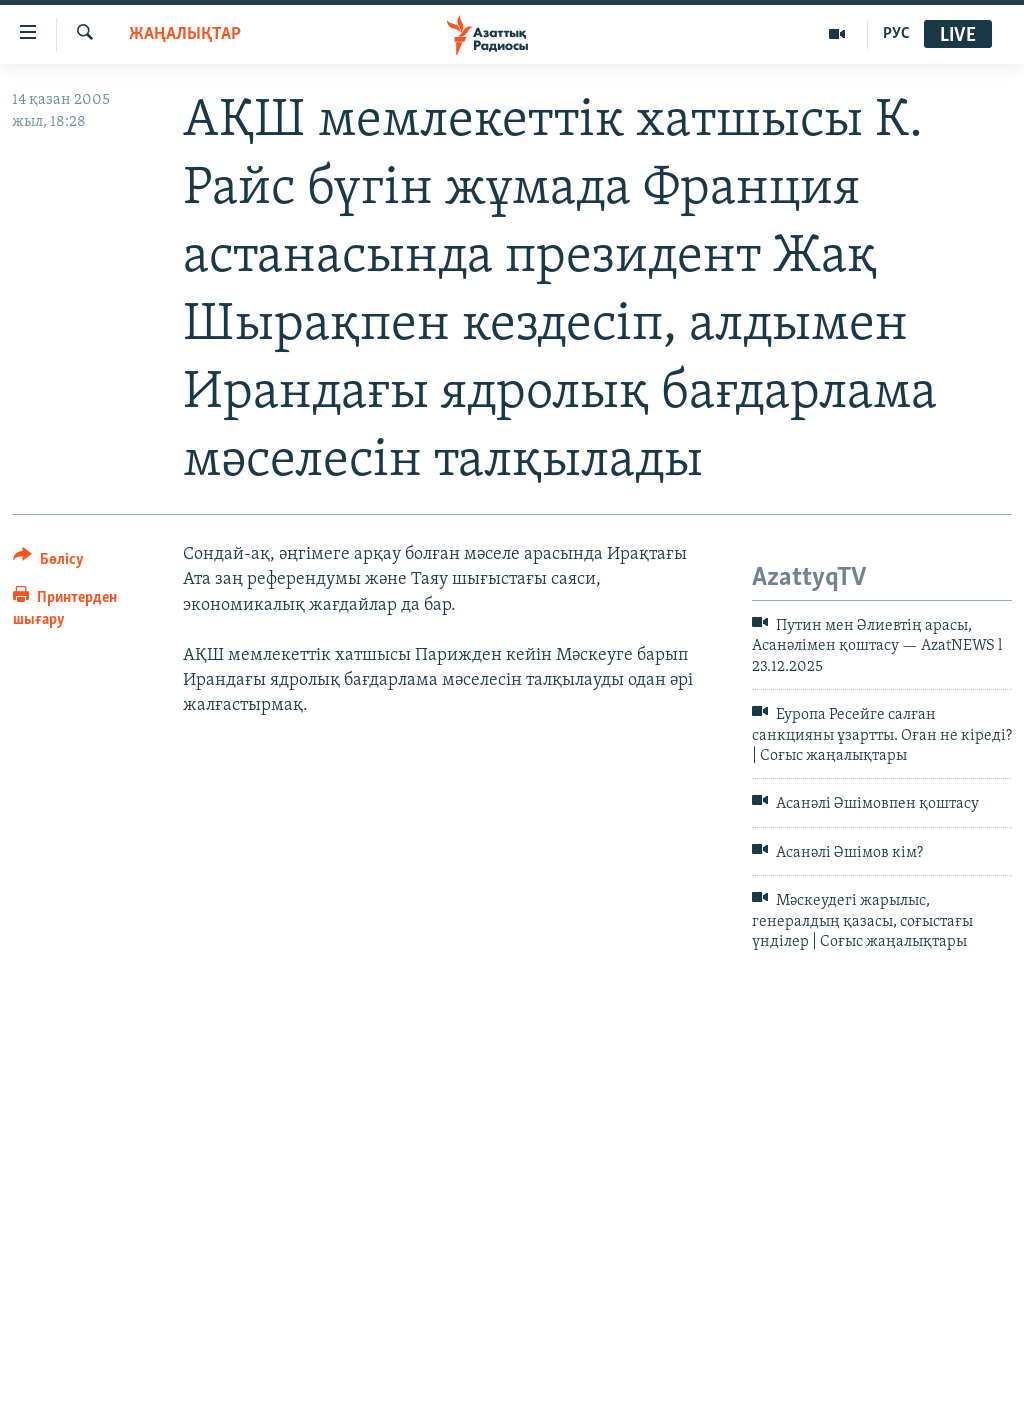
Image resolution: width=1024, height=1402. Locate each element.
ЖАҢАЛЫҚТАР (185, 34)
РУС (896, 34)
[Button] (48, 562)
